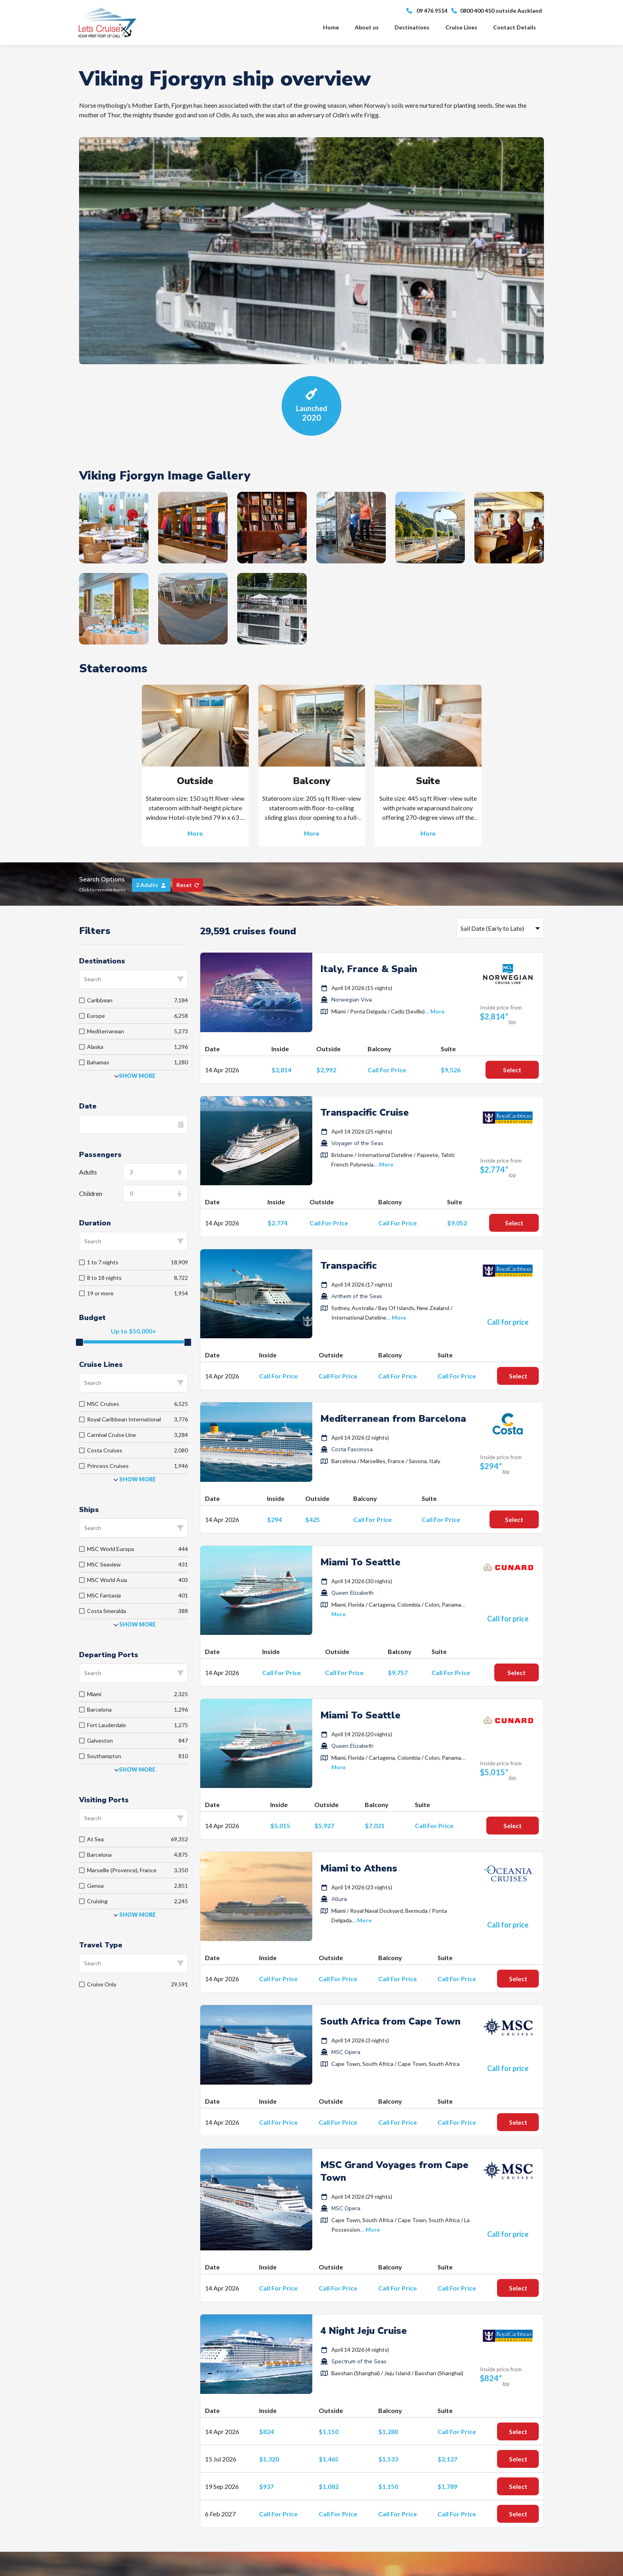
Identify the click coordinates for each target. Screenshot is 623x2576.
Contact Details (514, 27)
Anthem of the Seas (356, 1296)
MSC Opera (345, 2052)
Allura (339, 1899)
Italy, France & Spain (368, 969)
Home (331, 27)
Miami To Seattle (360, 1562)
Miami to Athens (358, 1868)
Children (90, 1193)
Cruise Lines (461, 27)
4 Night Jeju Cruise (363, 2330)
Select (512, 1069)
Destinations (412, 27)
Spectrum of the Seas (359, 2361)
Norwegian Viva (351, 1000)
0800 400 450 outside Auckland (496, 10)
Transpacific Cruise (364, 1112)
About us (367, 27)
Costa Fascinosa (352, 1449)
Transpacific (348, 1265)
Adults (88, 1172)
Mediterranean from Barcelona (393, 1418)
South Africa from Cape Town (390, 2021)
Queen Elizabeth (352, 1593)
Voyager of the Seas (357, 1143)
